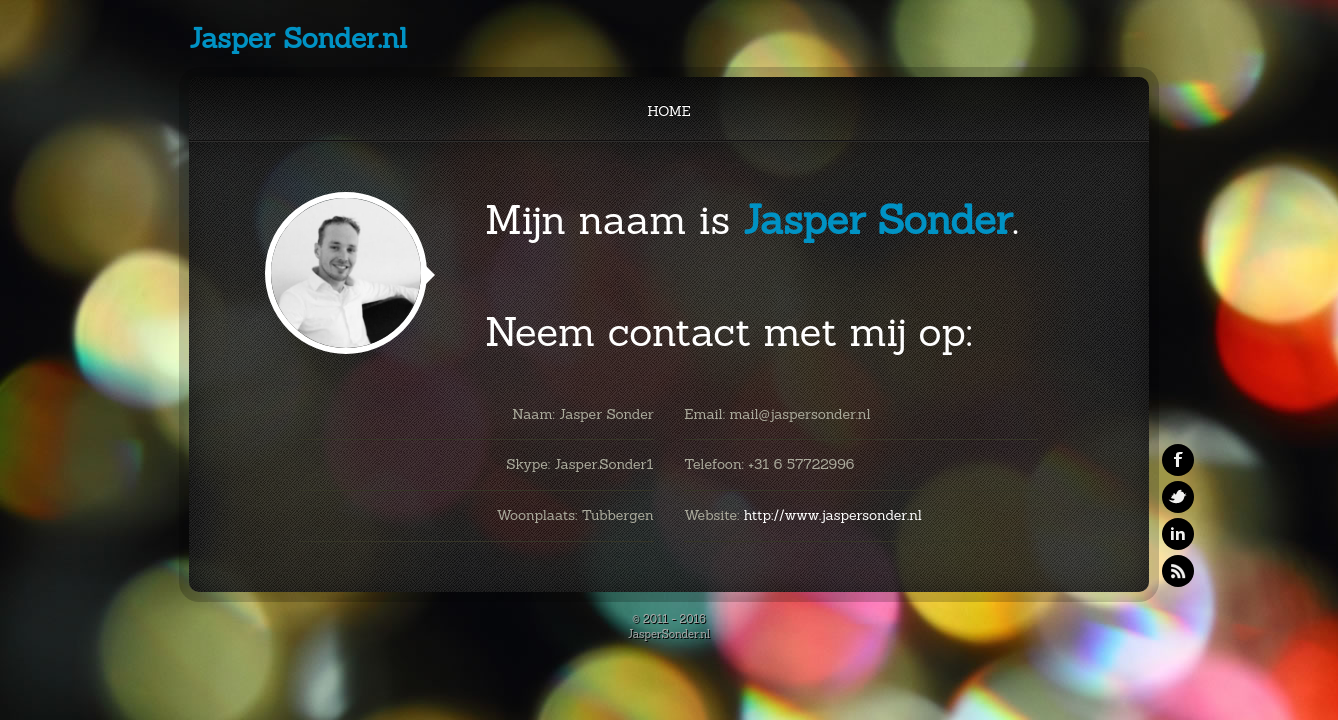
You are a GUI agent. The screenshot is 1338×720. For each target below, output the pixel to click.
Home (668, 111)
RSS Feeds (1178, 571)
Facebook (1178, 460)
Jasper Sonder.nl (298, 38)
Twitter (1178, 497)
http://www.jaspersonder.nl (833, 515)
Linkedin (1178, 534)
